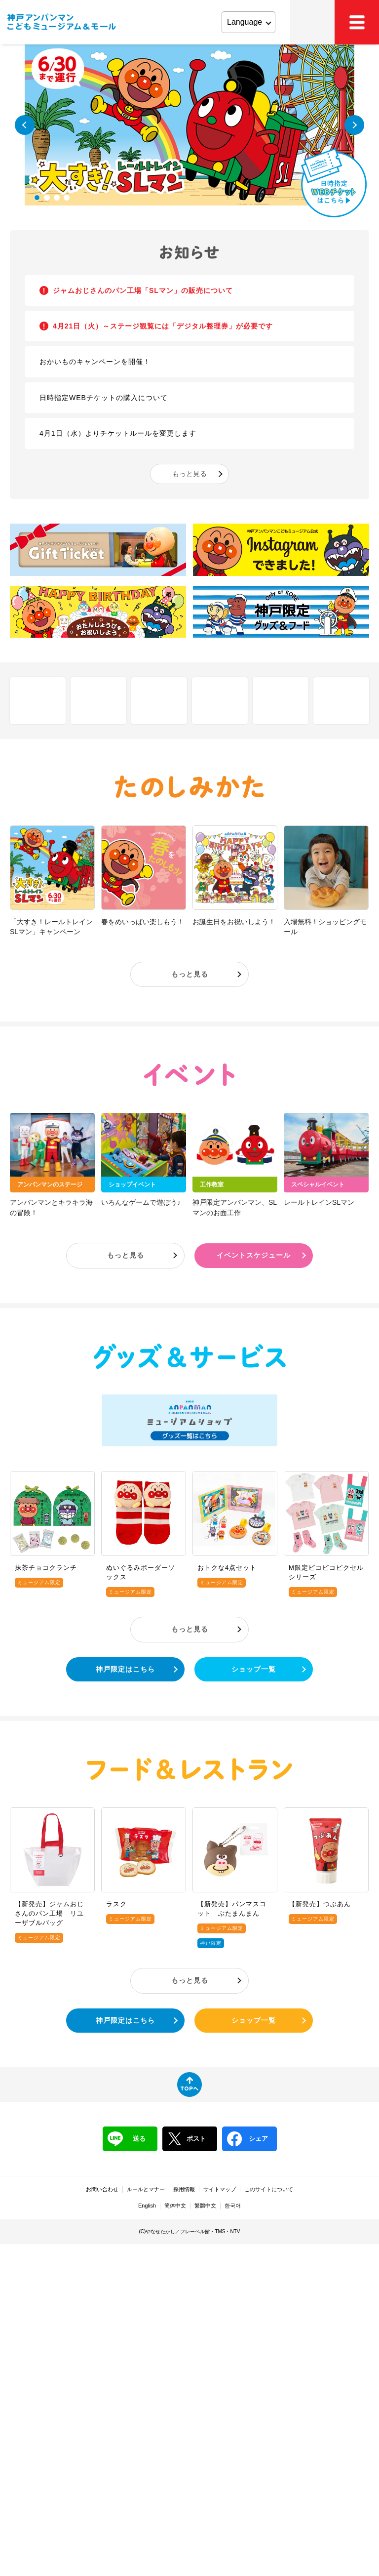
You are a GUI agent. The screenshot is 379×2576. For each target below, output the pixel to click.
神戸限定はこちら (125, 1669)
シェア (247, 2138)
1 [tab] (37, 198)
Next (354, 125)
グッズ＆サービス (189, 1356)
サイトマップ (219, 2189)
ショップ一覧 (253, 1669)
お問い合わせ (102, 2189)
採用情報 (184, 2189)
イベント (189, 1074)
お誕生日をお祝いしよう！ (233, 922)
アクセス (312, 22)
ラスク (116, 1904)
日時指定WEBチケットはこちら (334, 182)
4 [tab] (67, 198)
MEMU (357, 22)
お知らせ (189, 252)
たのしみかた (189, 787)
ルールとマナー (146, 2189)
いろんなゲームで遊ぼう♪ (141, 1202)
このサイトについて (268, 2189)
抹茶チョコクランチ (46, 1567)
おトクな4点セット (227, 1567)
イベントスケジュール (254, 1255)
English (147, 2205)
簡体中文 (175, 2205)
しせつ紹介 (38, 700)
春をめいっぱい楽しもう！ (142, 922)
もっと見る (189, 474)
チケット (220, 700)
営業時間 (280, 700)
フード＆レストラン (189, 1769)
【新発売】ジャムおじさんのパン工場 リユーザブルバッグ (49, 1913)
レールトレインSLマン (319, 1202)
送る (127, 2138)
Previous (25, 125)
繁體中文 (205, 2205)
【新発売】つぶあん (320, 1904)
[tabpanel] (189, 124)
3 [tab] (57, 198)
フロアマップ (98, 700)
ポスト (186, 2138)
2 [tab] (47, 198)
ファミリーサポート (341, 700)
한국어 (233, 2205)
